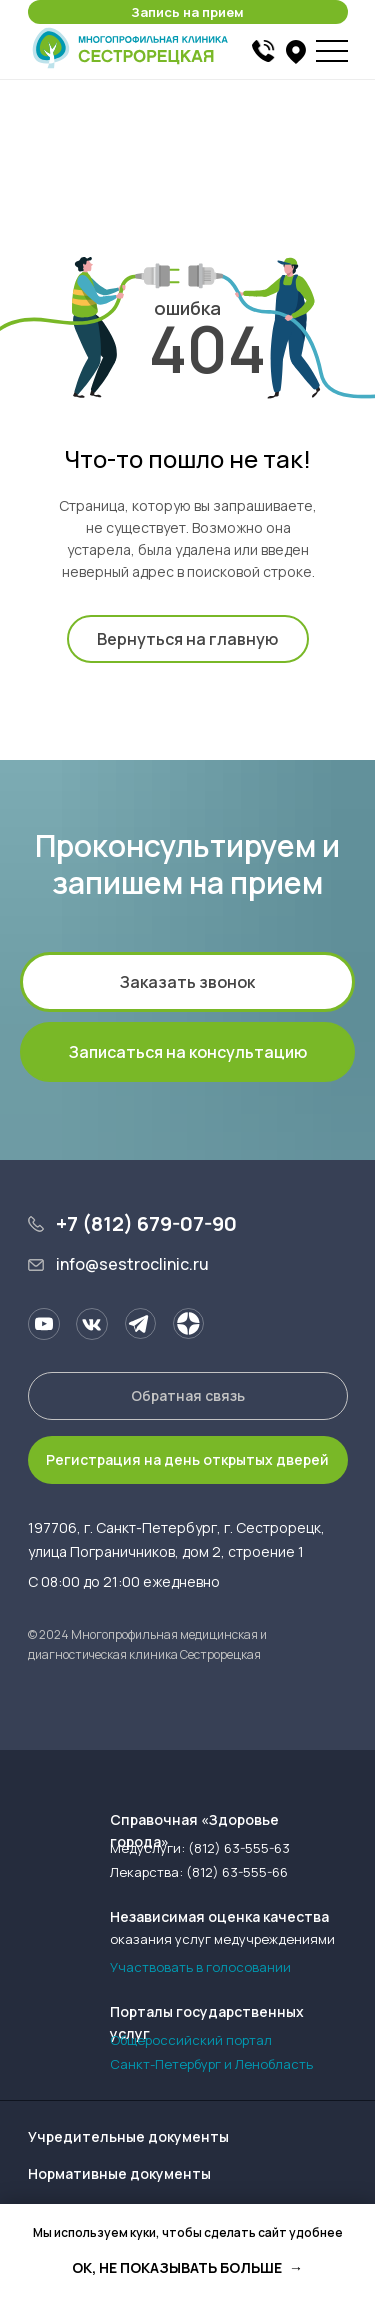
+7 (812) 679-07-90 (146, 1223)
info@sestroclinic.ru (132, 1264)
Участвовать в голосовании (200, 1967)
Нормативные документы (119, 2173)
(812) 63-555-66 (237, 1872)
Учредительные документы (128, 2136)
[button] (188, 12)
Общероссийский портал (191, 2040)
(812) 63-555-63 (239, 1848)
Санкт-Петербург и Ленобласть (211, 2064)
